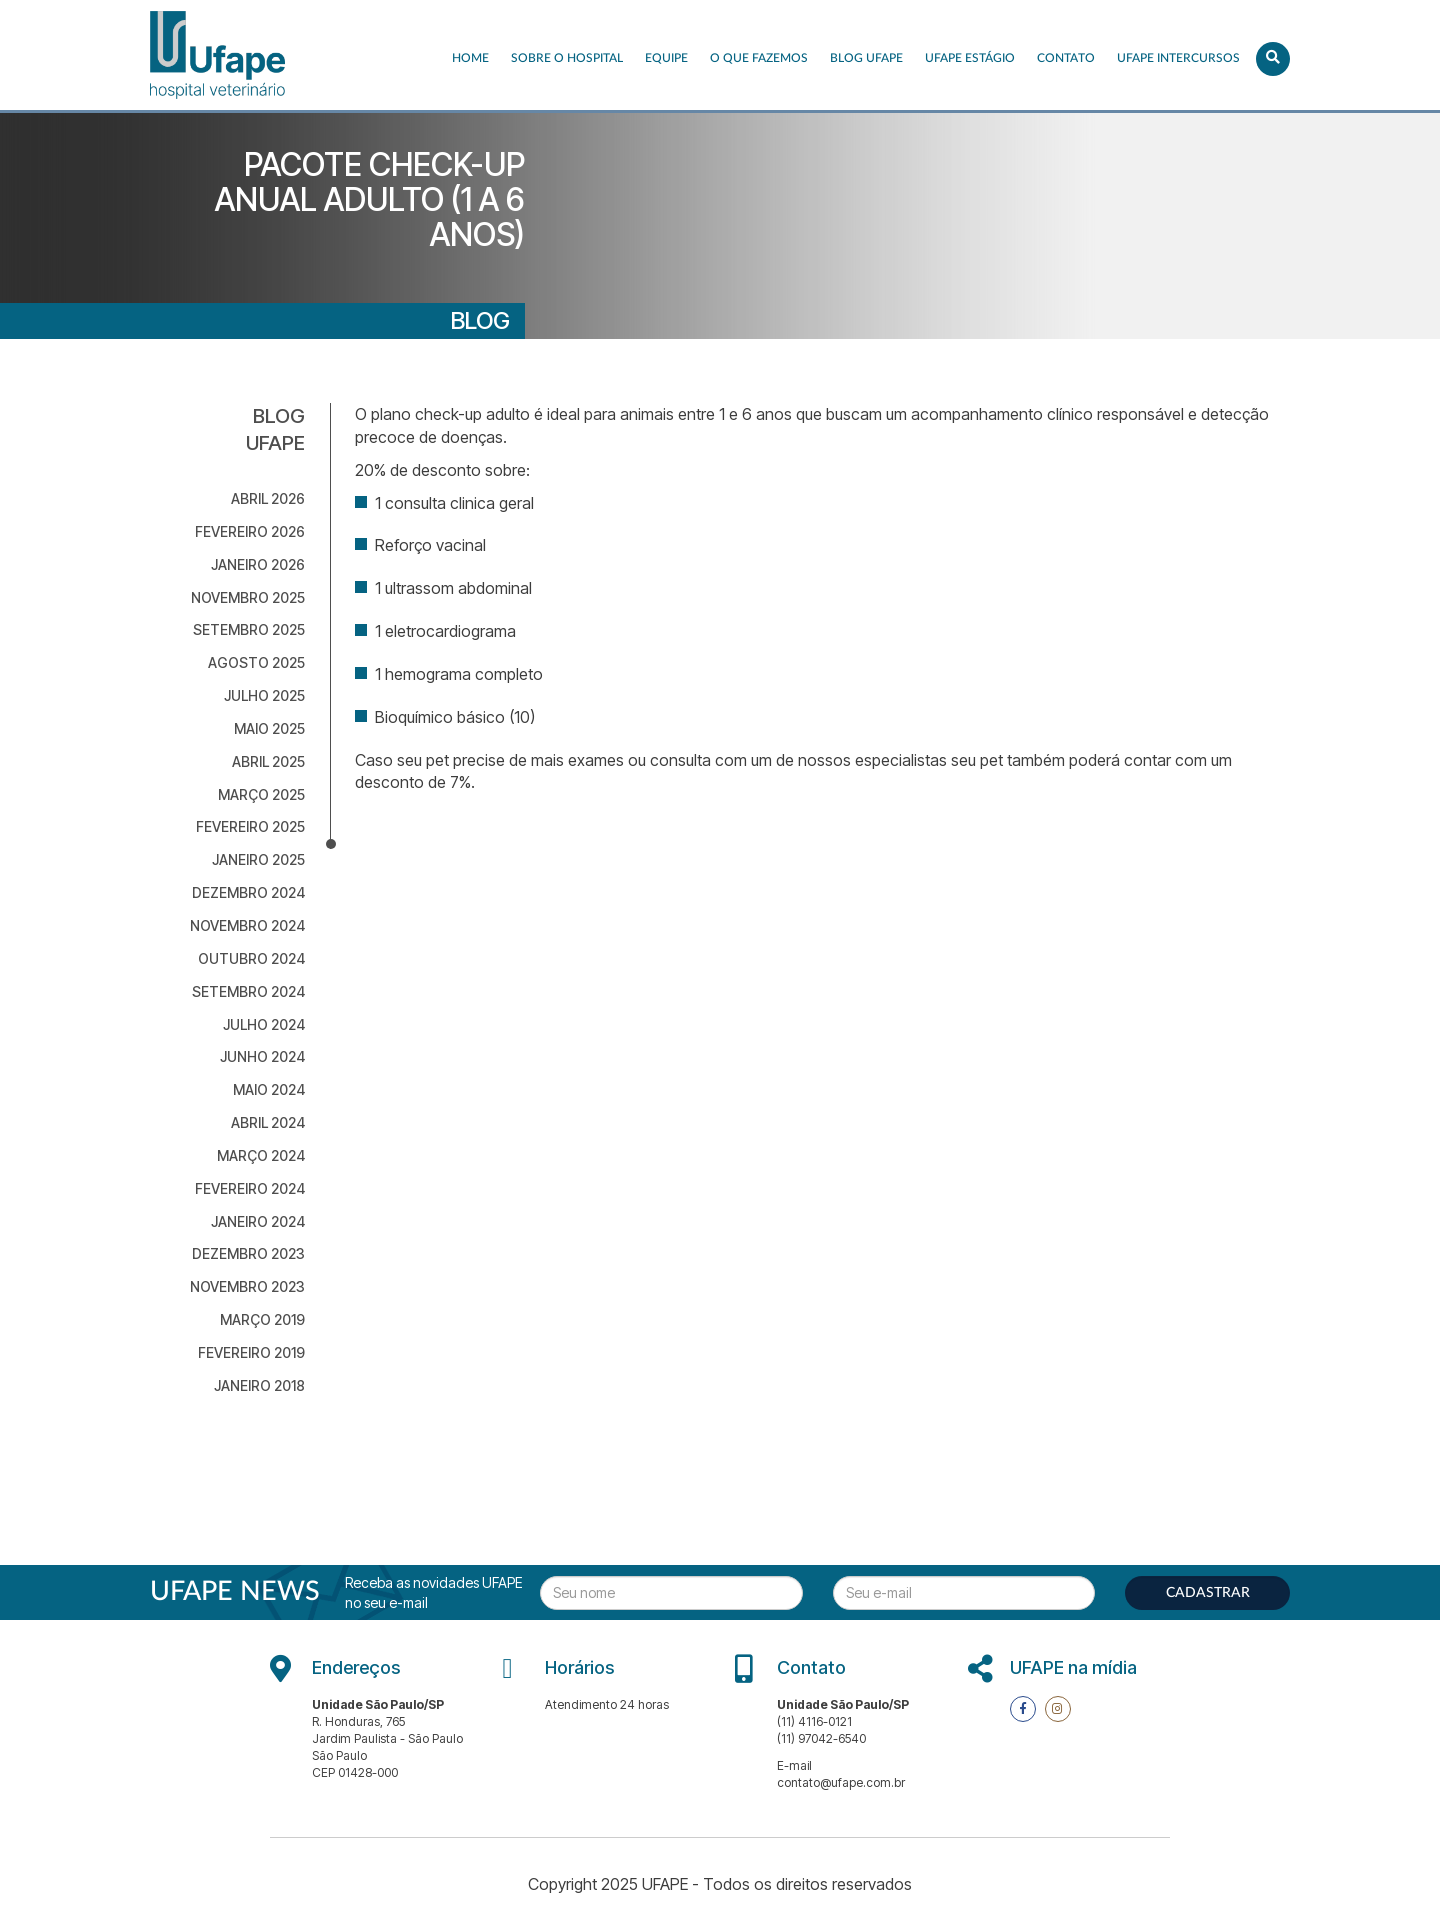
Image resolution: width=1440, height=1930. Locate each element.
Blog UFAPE (866, 58)
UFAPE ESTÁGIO (970, 58)
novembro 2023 (247, 1286)
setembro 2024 (248, 991)
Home (470, 58)
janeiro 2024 (258, 1221)
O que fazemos (759, 58)
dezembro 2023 (248, 1253)
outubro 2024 (251, 958)
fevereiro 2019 (251, 1352)
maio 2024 (269, 1089)
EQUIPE (666, 58)
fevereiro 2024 (250, 1188)
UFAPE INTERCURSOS (1178, 58)
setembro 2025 (249, 629)
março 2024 (261, 1155)
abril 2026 (268, 498)
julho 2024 (264, 1024)
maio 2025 (269, 728)
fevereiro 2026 (250, 531)
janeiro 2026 (258, 564)
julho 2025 (264, 695)
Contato (1066, 58)
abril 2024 (268, 1122)
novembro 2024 (247, 925)
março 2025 (261, 794)
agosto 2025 (256, 662)
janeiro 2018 (259, 1385)
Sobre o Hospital (567, 58)
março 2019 (262, 1319)
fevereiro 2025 (250, 826)
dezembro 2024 (248, 892)
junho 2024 (262, 1056)
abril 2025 (268, 761)
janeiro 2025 (258, 859)
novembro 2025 (248, 597)
